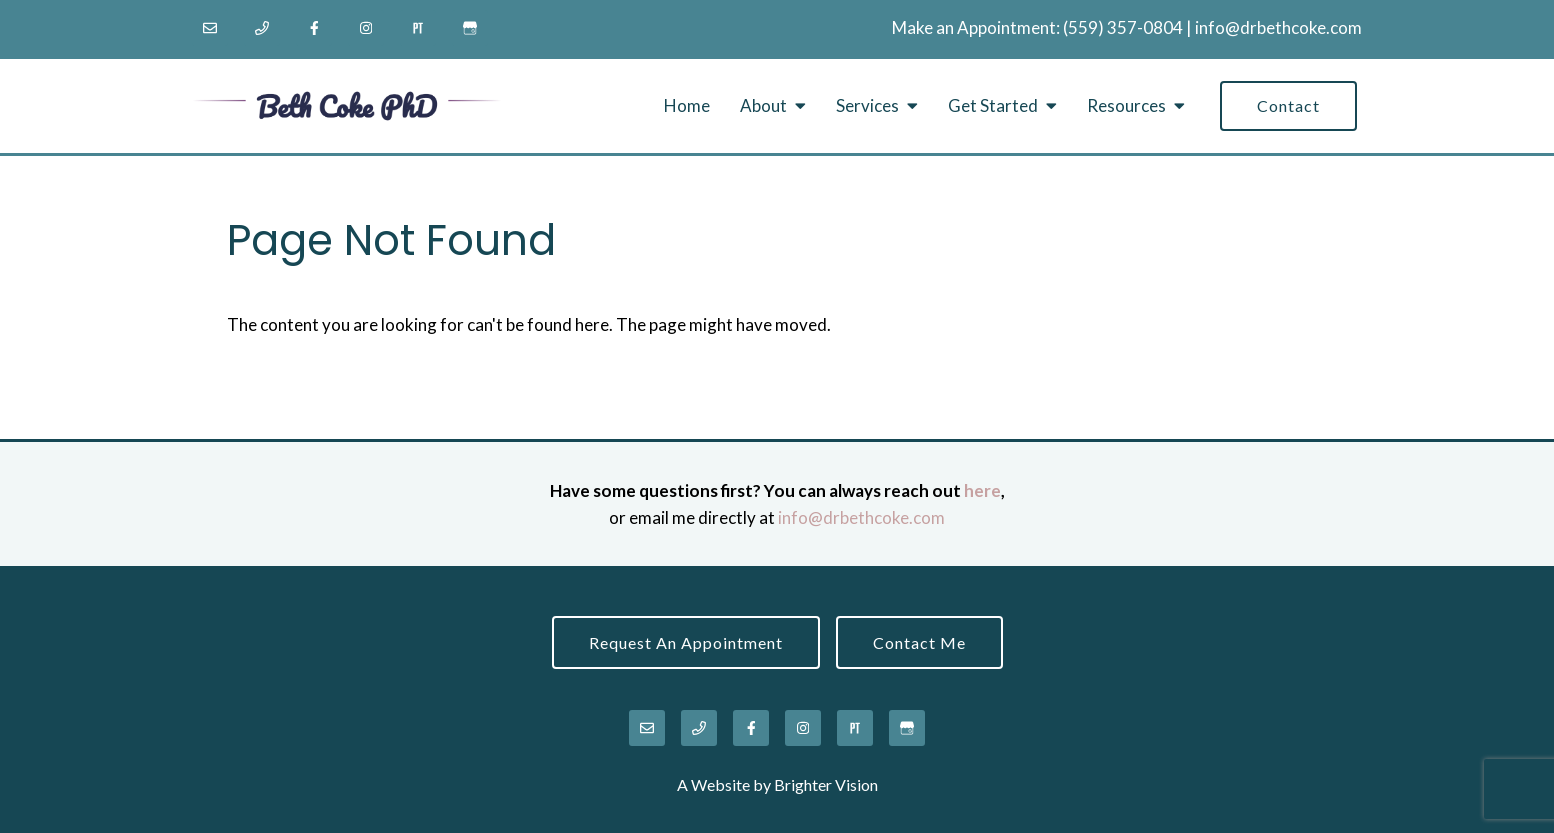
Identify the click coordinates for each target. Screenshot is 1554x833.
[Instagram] (366, 28)
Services (867, 106)
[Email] (210, 28)
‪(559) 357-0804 (1123, 27)
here (982, 490)
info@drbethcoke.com (1278, 27)
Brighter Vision (826, 784)
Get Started (993, 106)
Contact (1288, 105)
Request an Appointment (686, 642)
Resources (1126, 106)
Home (687, 106)
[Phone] (262, 28)
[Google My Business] (470, 28)
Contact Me (919, 642)
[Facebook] (314, 28)
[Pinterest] (418, 28)
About (763, 106)
